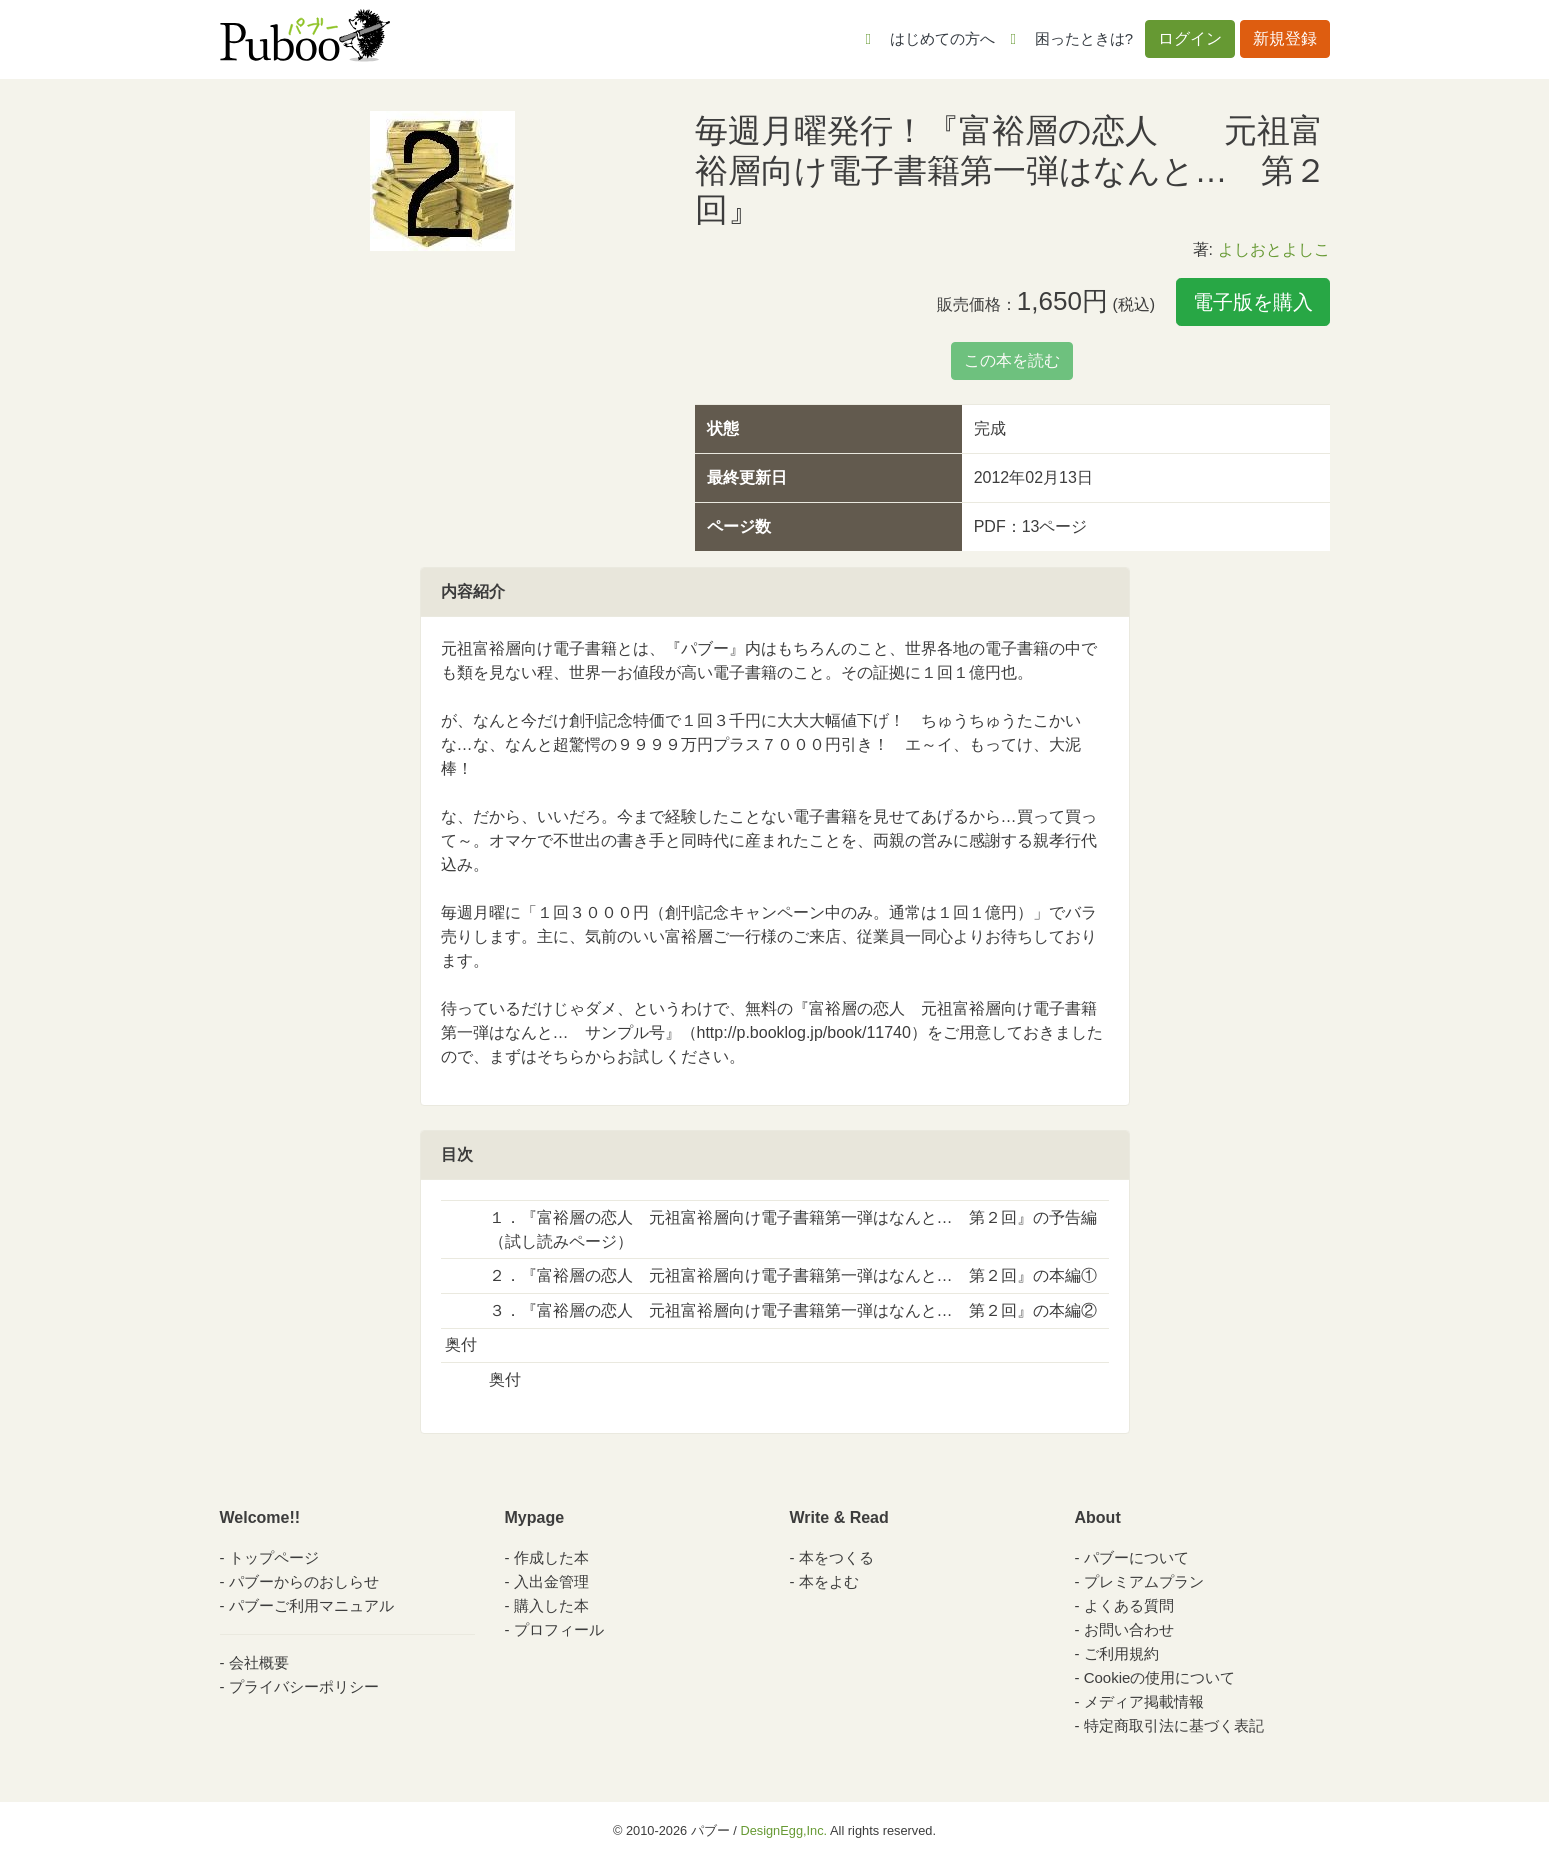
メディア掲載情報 (1144, 1701)
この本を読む (1012, 360)
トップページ (274, 1557)
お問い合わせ (1129, 1629)
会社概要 (259, 1662)
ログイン (1190, 38)
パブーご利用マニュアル (311, 1605)
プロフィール (559, 1629)
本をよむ (829, 1581)
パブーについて (1136, 1557)
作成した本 (551, 1557)
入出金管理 (551, 1581)
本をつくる (836, 1557)
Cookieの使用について (1160, 1677)
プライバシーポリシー (304, 1686)
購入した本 (551, 1605)
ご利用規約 (1121, 1653)
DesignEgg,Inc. (783, 1830)
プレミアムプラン (1144, 1581)
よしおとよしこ (1274, 249)
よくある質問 (1129, 1605)
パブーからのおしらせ (304, 1581)
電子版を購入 (1253, 302)
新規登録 (1285, 38)
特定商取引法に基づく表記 (1174, 1725)
